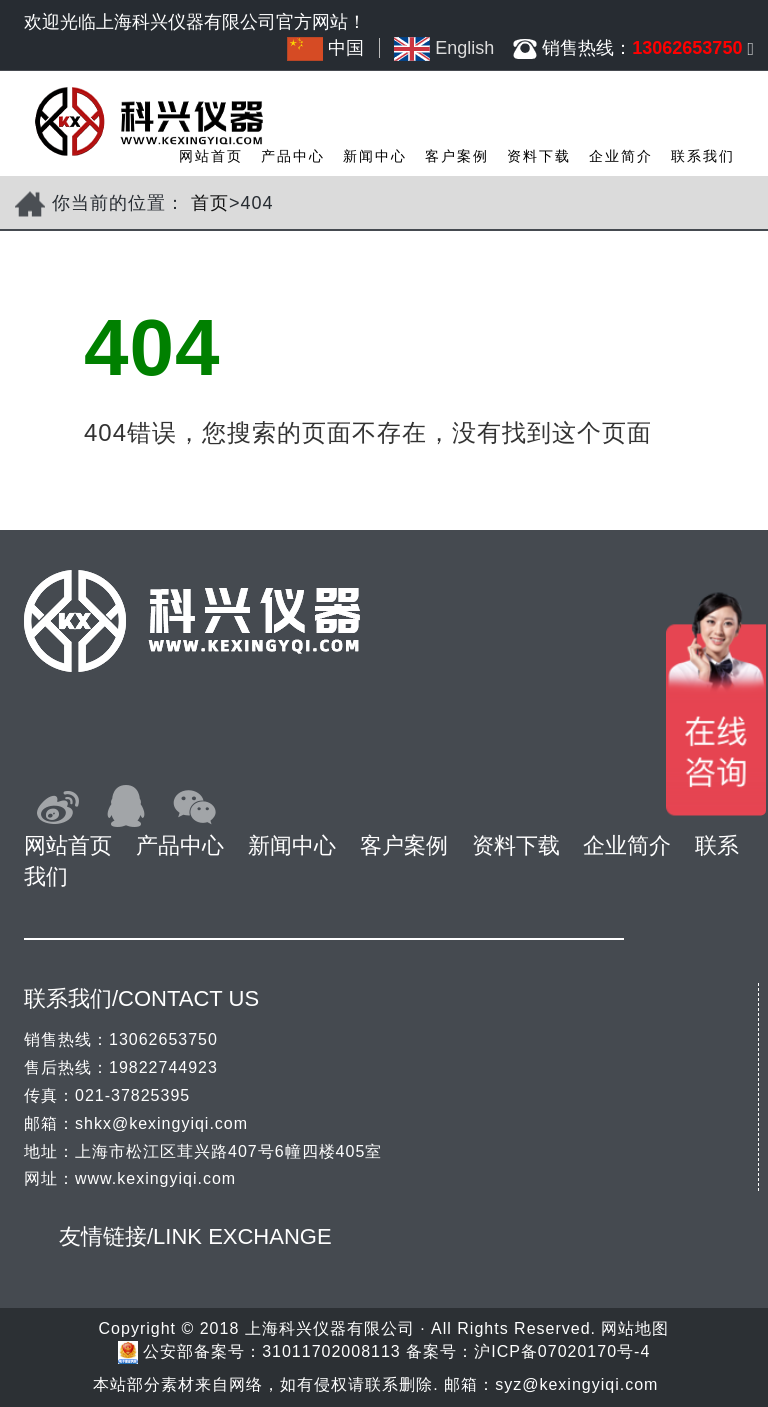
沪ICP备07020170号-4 (562, 1351)
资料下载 (539, 156)
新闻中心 (375, 156)
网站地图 (635, 1328)
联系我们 (703, 156)
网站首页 (211, 156)
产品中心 (293, 156)
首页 (210, 203)
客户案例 (457, 156)
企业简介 (621, 156)
